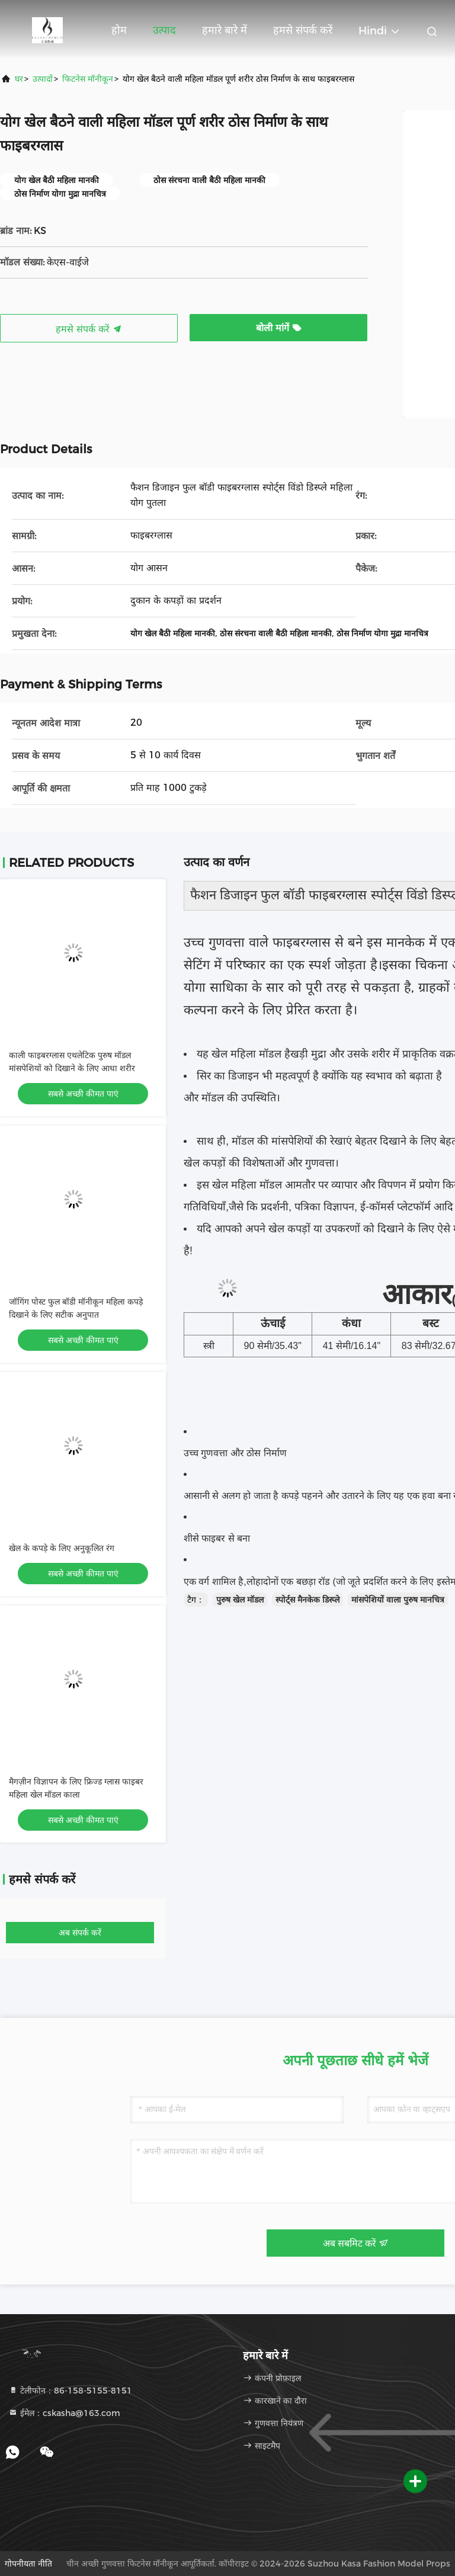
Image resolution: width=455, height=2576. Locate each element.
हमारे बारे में (224, 30)
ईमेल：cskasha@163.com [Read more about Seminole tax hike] (64, 2413)
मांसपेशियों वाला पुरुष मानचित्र (397, 1599)
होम (119, 30)
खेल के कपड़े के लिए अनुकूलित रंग (61, 1548)
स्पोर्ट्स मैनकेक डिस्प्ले (307, 1599)
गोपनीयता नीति (28, 2563)
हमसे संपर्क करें (302, 30)
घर (19, 78)
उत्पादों (43, 78)
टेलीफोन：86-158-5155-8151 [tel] (70, 2390)
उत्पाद (164, 30)
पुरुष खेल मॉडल (240, 1599)
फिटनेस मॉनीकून (87, 78)
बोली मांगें (279, 328)
